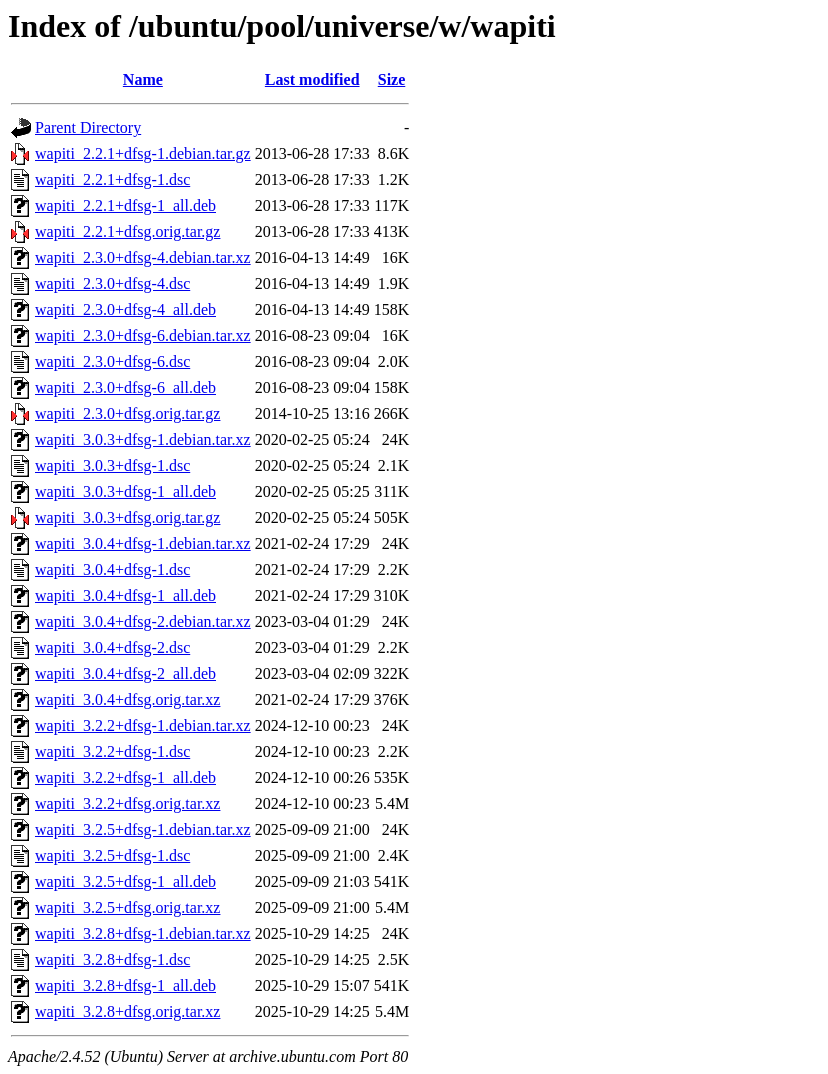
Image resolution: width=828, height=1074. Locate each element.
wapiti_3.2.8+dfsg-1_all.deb (125, 985)
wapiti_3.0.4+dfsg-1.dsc (112, 569)
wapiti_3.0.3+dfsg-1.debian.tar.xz (143, 439)
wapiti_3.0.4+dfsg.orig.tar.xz (127, 699)
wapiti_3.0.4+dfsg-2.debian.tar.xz (143, 621)
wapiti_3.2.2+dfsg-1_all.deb (125, 777)
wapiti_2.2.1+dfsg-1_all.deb (125, 205)
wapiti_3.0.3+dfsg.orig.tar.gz (127, 517)
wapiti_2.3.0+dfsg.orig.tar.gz (127, 413)
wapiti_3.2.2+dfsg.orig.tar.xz (127, 803)
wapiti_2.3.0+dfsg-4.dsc (112, 283)
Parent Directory (88, 127)
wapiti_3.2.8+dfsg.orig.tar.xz (127, 1011)
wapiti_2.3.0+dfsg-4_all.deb (125, 309)
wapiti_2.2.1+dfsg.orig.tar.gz (127, 231)
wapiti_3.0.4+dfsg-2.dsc (112, 647)
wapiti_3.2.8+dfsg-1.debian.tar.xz (143, 933)
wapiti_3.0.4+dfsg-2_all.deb (125, 673)
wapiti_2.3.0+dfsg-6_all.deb (125, 387)
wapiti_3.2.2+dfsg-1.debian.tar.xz (143, 725)
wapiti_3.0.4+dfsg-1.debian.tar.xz (143, 543)
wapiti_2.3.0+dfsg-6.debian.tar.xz (143, 335)
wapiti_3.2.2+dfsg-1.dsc (112, 751)
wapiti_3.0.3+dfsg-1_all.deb (125, 491)
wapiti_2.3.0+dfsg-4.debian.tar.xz (143, 257)
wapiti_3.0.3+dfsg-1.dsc (112, 465)
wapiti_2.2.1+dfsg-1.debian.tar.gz (143, 153)
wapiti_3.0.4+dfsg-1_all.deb (125, 595)
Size (392, 79)
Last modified (312, 79)
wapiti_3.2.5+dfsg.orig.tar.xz (127, 907)
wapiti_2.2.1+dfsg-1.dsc (112, 179)
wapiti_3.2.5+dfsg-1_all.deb (125, 881)
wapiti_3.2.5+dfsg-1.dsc (112, 855)
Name (143, 79)
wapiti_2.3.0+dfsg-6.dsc (112, 361)
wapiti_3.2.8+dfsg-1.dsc (112, 959)
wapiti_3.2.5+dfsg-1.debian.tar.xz (143, 829)
